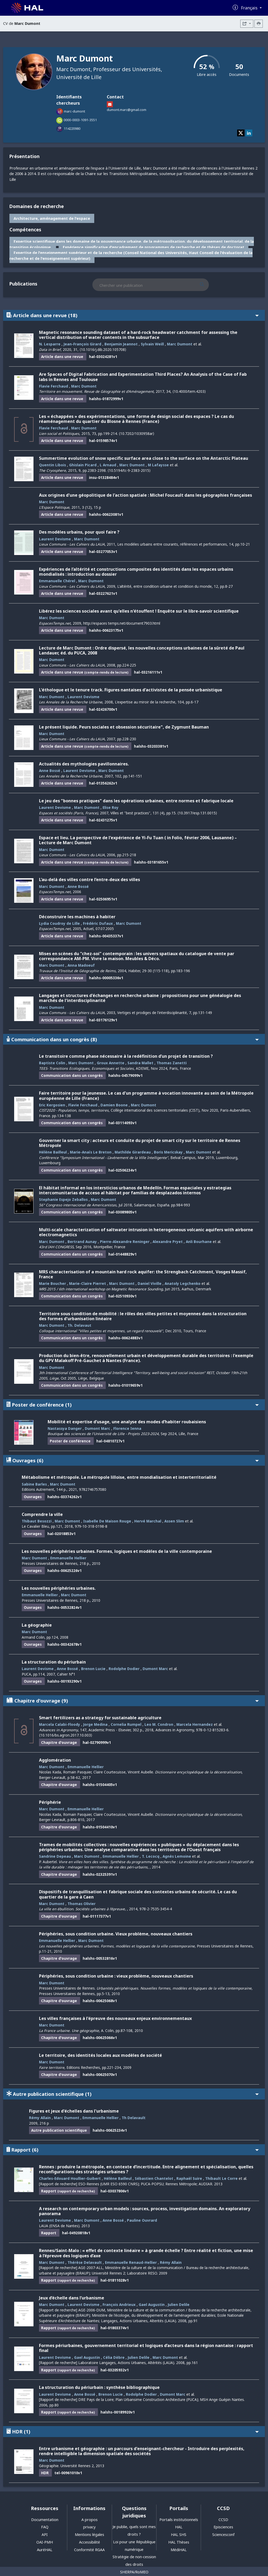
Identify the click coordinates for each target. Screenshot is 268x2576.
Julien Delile (178, 2304)
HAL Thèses (178, 2542)
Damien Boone (114, 1104)
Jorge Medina (95, 1724)
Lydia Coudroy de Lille (59, 923)
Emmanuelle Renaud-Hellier (131, 2262)
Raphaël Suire (189, 2178)
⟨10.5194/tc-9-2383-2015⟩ (129, 470)
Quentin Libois (52, 464)
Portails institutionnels (178, 2519)
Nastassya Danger (65, 1428)
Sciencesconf (223, 2534)
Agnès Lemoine (177, 1856)
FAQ (44, 2526)
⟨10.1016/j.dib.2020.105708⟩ (103, 349)
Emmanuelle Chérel (57, 580)
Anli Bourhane (199, 1241)
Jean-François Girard (82, 343)
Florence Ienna (127, 1428)
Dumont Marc (97, 1428)
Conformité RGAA (89, 2549)
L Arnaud (108, 464)
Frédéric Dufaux (98, 923)
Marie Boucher (52, 1283)
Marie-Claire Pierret (87, 1283)
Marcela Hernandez (194, 1724)
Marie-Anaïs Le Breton (90, 1152)
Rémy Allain (40, 2117)
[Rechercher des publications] (207, 284)
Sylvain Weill (152, 343)
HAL (178, 2526)
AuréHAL (44, 2549)
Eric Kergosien (52, 1104)
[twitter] (241, 133)
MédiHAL (179, 2549)
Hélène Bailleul (53, 1152)
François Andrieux (119, 2304)
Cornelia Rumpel (126, 1724)
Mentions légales (89, 2534)
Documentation (44, 2519)
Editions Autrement (38, 1489)
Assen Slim (174, 1521)
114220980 (72, 128)
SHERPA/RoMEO (134, 2571)
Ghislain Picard (83, 464)
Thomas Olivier (82, 1903)
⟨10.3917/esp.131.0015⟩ (197, 812)
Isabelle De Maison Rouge (107, 1521)
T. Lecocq (150, 1856)
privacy (89, 2526)
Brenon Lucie (93, 1668)
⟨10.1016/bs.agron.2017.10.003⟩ (65, 1735)
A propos (89, 2519)
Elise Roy (111, 807)
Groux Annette (110, 1062)
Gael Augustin (152, 2304)
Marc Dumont (179, 343)
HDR (133, 2431)
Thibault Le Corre (221, 2178)
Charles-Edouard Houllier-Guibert (70, 2178)
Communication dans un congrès (133, 1039)
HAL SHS (178, 2534)
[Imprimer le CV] (258, 24)
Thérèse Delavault (85, 2262)
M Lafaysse (158, 464)
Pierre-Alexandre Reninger (124, 1241)
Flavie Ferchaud (53, 386)
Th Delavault (134, 2117)
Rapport (133, 2149)
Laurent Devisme (55, 538)
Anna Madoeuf (81, 965)
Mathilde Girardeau (133, 1152)
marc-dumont (74, 111)
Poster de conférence (133, 1404)
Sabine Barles (34, 1484)
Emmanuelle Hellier (68, 1557)
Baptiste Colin (52, 1062)
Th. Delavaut (79, 1325)
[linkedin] (248, 133)
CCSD (223, 2519)
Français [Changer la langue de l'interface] (250, 8)
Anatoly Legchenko (182, 1283)
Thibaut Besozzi (37, 1521)
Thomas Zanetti (172, 1062)
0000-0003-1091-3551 (80, 119)
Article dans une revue (133, 315)
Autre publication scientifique (133, 2094)
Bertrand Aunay (82, 1241)
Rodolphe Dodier (124, 1668)
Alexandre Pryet (168, 1241)
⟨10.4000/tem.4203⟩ (189, 391)
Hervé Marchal (147, 1521)
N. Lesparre (49, 343)
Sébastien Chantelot (154, 2178)
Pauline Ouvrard (142, 2220)
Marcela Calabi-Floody (59, 1724)
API (45, 2534)
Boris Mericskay (168, 1152)
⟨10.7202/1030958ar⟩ (136, 433)
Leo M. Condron (158, 1724)
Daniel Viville (149, 1283)
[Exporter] (246, 24)
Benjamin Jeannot (121, 343)
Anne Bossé (49, 770)
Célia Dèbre (114, 2357)
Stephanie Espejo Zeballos (63, 1199)
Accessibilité (89, 2542)
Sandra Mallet (140, 1062)
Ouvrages (133, 1460)
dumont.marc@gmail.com (126, 109)
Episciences (223, 2526)
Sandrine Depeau (55, 1856)
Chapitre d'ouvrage (133, 1700)
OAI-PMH (44, 2542)
